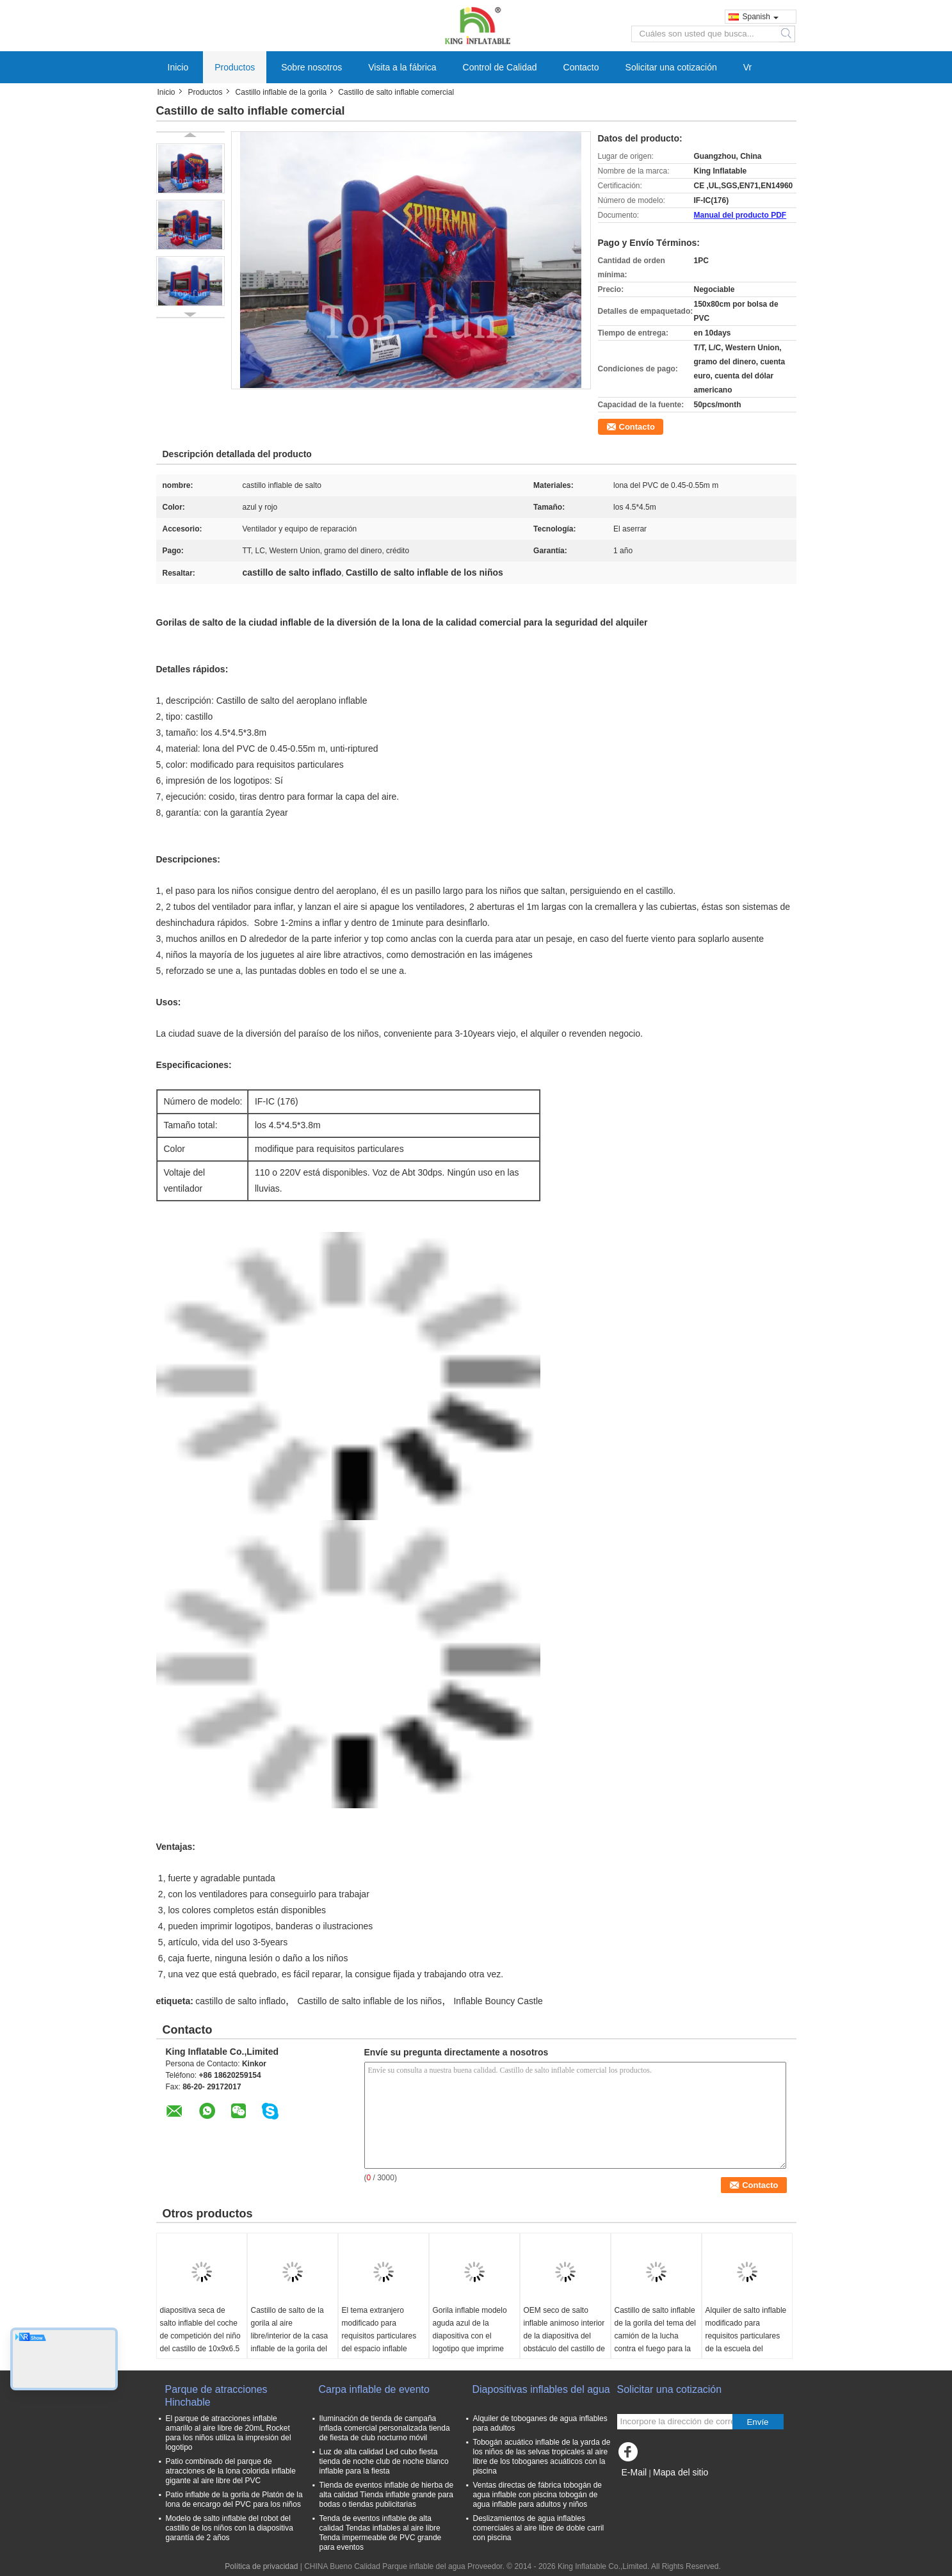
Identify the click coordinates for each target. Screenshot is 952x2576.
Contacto (581, 67)
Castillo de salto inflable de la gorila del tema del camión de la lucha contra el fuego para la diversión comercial (655, 2336)
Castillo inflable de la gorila (281, 92)
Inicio (178, 67)
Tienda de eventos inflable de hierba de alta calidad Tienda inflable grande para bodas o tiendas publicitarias (386, 2495)
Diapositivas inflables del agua (541, 2389)
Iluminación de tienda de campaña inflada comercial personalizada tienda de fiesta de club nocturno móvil (384, 2428)
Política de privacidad (261, 2566)
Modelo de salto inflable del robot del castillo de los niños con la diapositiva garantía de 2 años (229, 2528)
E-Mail (634, 2472)
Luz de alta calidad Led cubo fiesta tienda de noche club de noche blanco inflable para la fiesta (384, 2461)
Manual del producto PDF (740, 215)
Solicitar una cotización (671, 67)
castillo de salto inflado (240, 2001)
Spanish (761, 16)
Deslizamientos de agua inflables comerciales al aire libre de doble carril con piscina (538, 2528)
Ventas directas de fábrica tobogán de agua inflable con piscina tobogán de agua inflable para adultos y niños (537, 2495)
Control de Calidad (500, 67)
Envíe (757, 2422)
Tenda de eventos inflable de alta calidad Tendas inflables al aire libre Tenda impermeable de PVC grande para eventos (380, 2533)
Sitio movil (638, 2488)
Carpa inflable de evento (374, 2389)
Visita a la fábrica (402, 67)
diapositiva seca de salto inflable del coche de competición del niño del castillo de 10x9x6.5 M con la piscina (200, 2336)
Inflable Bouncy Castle (497, 2001)
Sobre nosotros (311, 67)
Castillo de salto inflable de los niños (369, 2001)
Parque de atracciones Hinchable (216, 2396)
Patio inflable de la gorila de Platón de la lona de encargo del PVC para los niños (234, 2499)
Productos (234, 67)
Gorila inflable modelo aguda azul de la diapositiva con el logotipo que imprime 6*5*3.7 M (470, 2336)
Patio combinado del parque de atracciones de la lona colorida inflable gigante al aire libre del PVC (231, 2471)
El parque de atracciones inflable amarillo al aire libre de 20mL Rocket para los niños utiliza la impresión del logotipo (228, 2433)
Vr (747, 67)
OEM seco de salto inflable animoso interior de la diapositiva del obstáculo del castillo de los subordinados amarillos (564, 2342)
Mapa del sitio (680, 2472)
